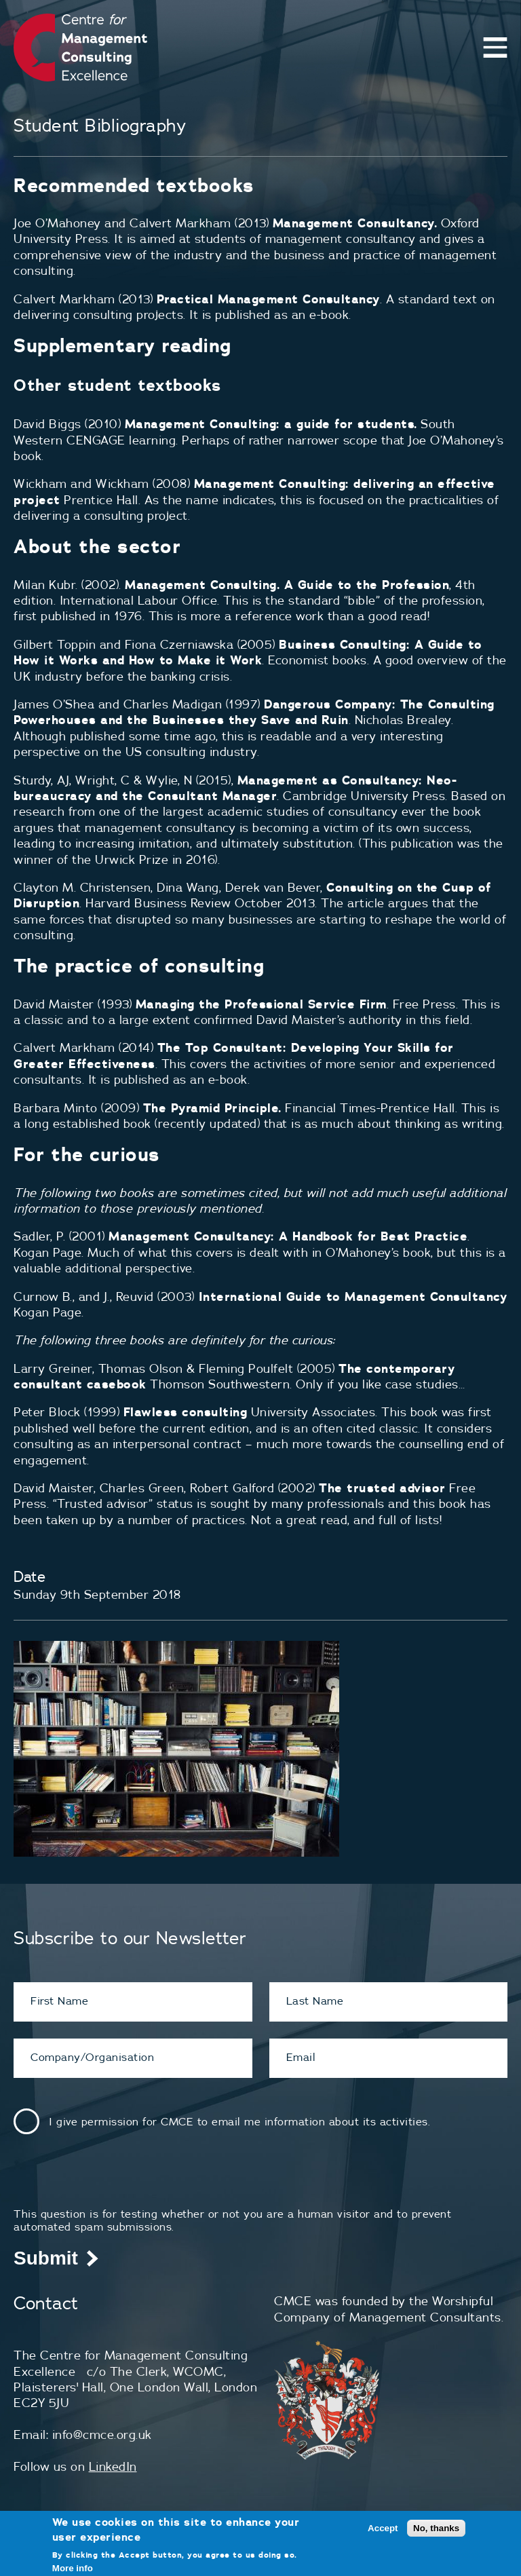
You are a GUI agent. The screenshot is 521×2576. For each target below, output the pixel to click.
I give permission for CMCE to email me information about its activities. (239, 2121)
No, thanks (436, 2528)
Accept (383, 2528)
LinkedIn (113, 2466)
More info (72, 2568)
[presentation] (117, 2181)
